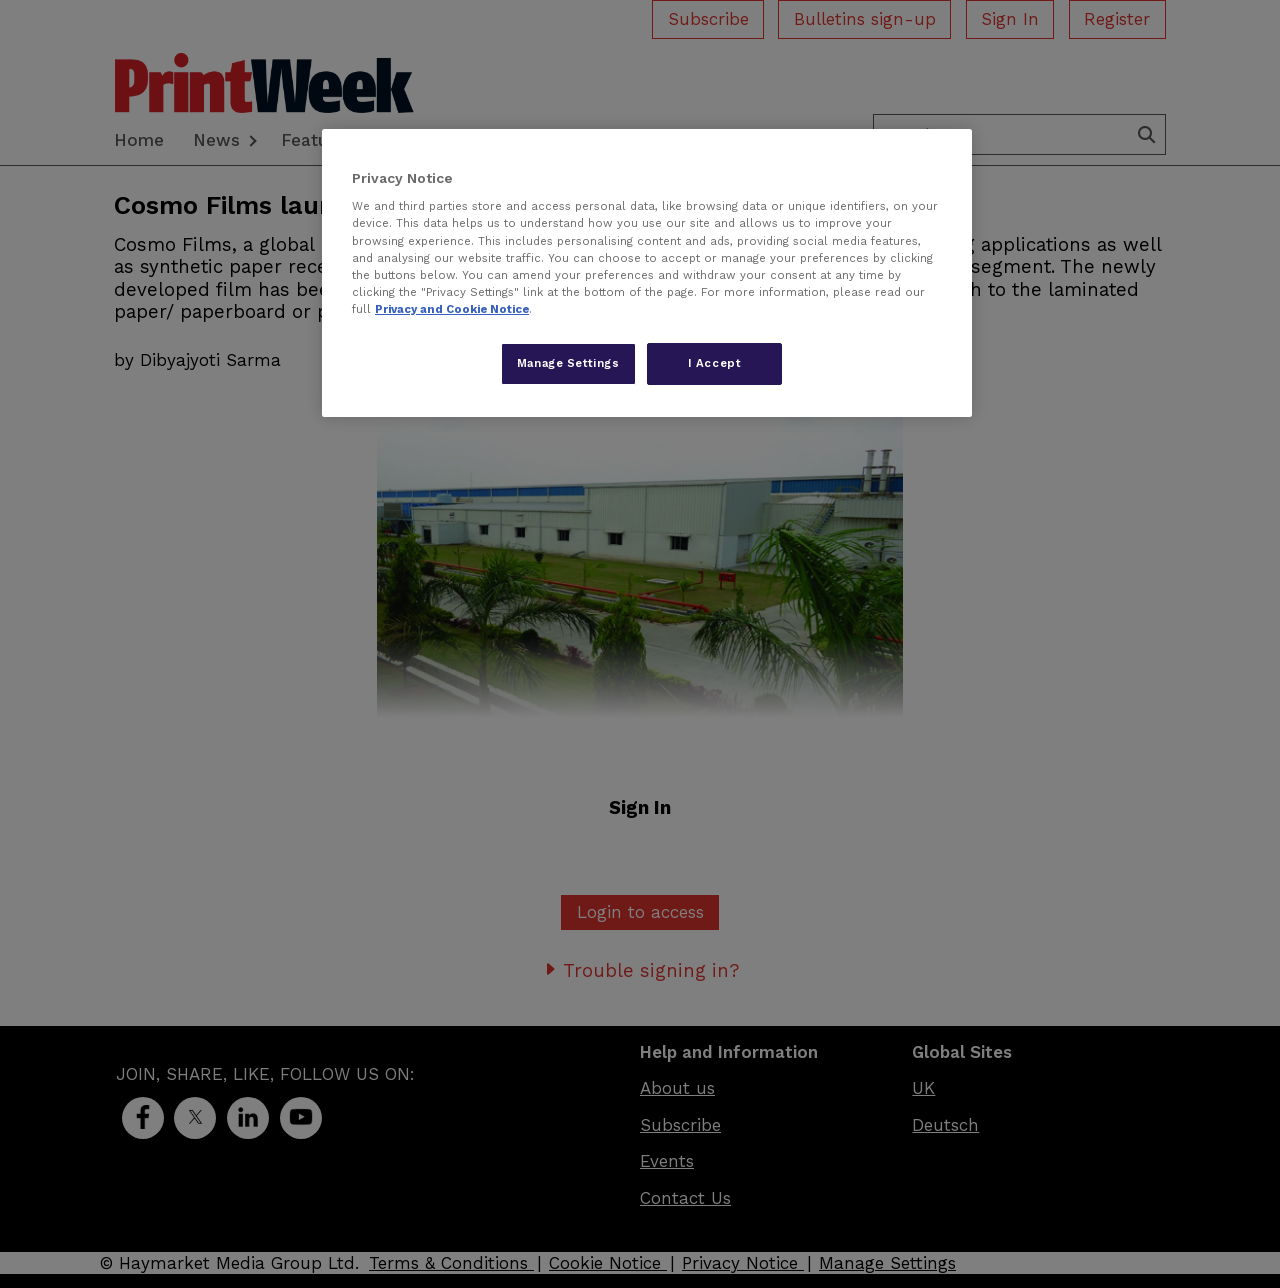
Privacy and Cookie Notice (452, 309)
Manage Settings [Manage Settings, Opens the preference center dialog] (568, 363)
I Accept (715, 363)
